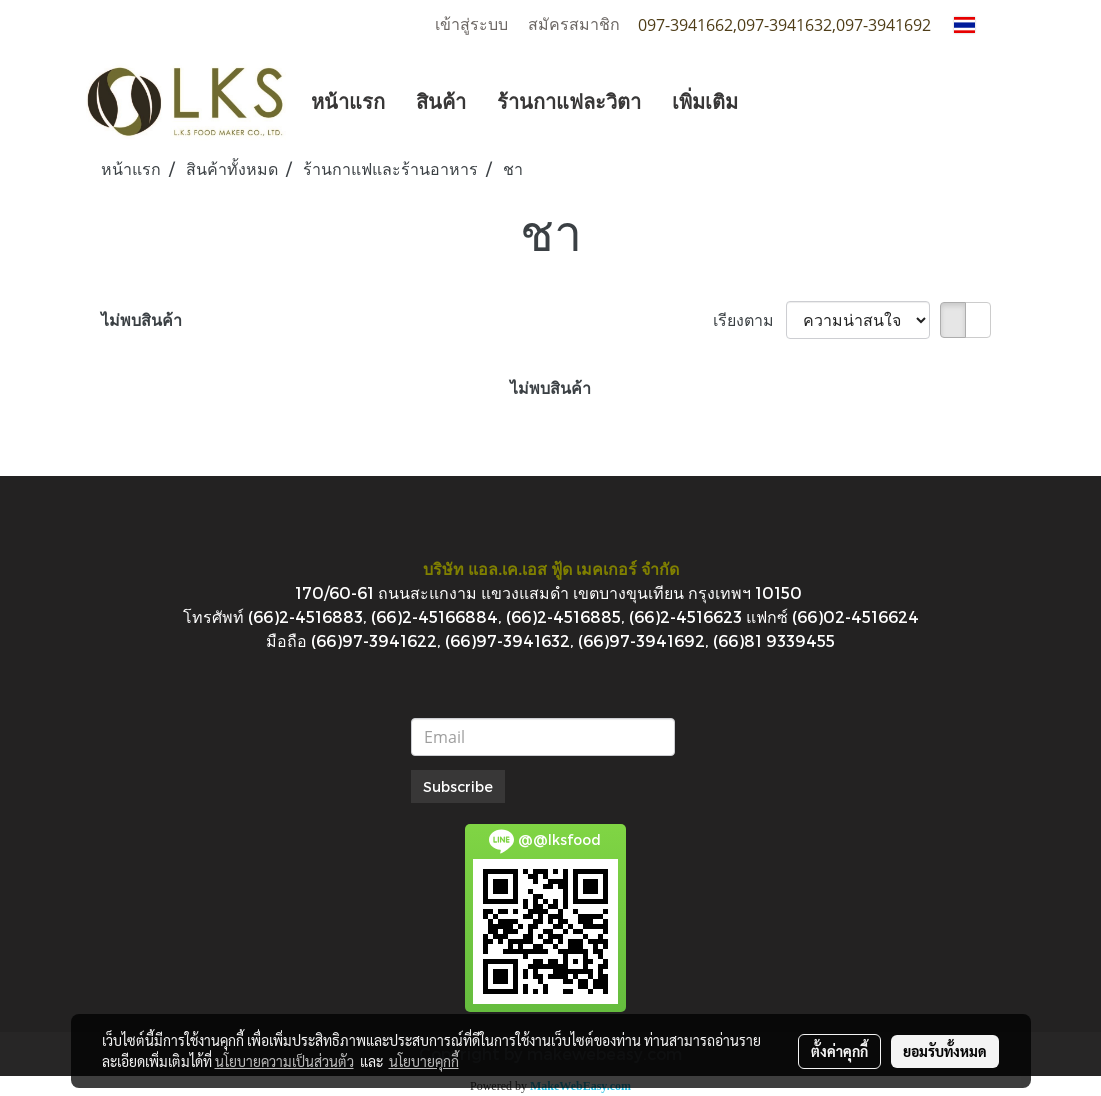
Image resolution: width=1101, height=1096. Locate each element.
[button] (771, 101)
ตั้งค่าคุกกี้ (839, 1051)
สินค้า (441, 101)
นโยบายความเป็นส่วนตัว (284, 1061)
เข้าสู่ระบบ (471, 24)
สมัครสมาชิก (574, 24)
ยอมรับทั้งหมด (945, 1051)
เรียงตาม (749, 319)
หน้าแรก (348, 101)
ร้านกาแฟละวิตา (569, 101)
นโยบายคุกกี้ (424, 1061)
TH (977, 24)
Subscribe (458, 786)
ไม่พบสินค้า (141, 319)
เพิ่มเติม (705, 101)
